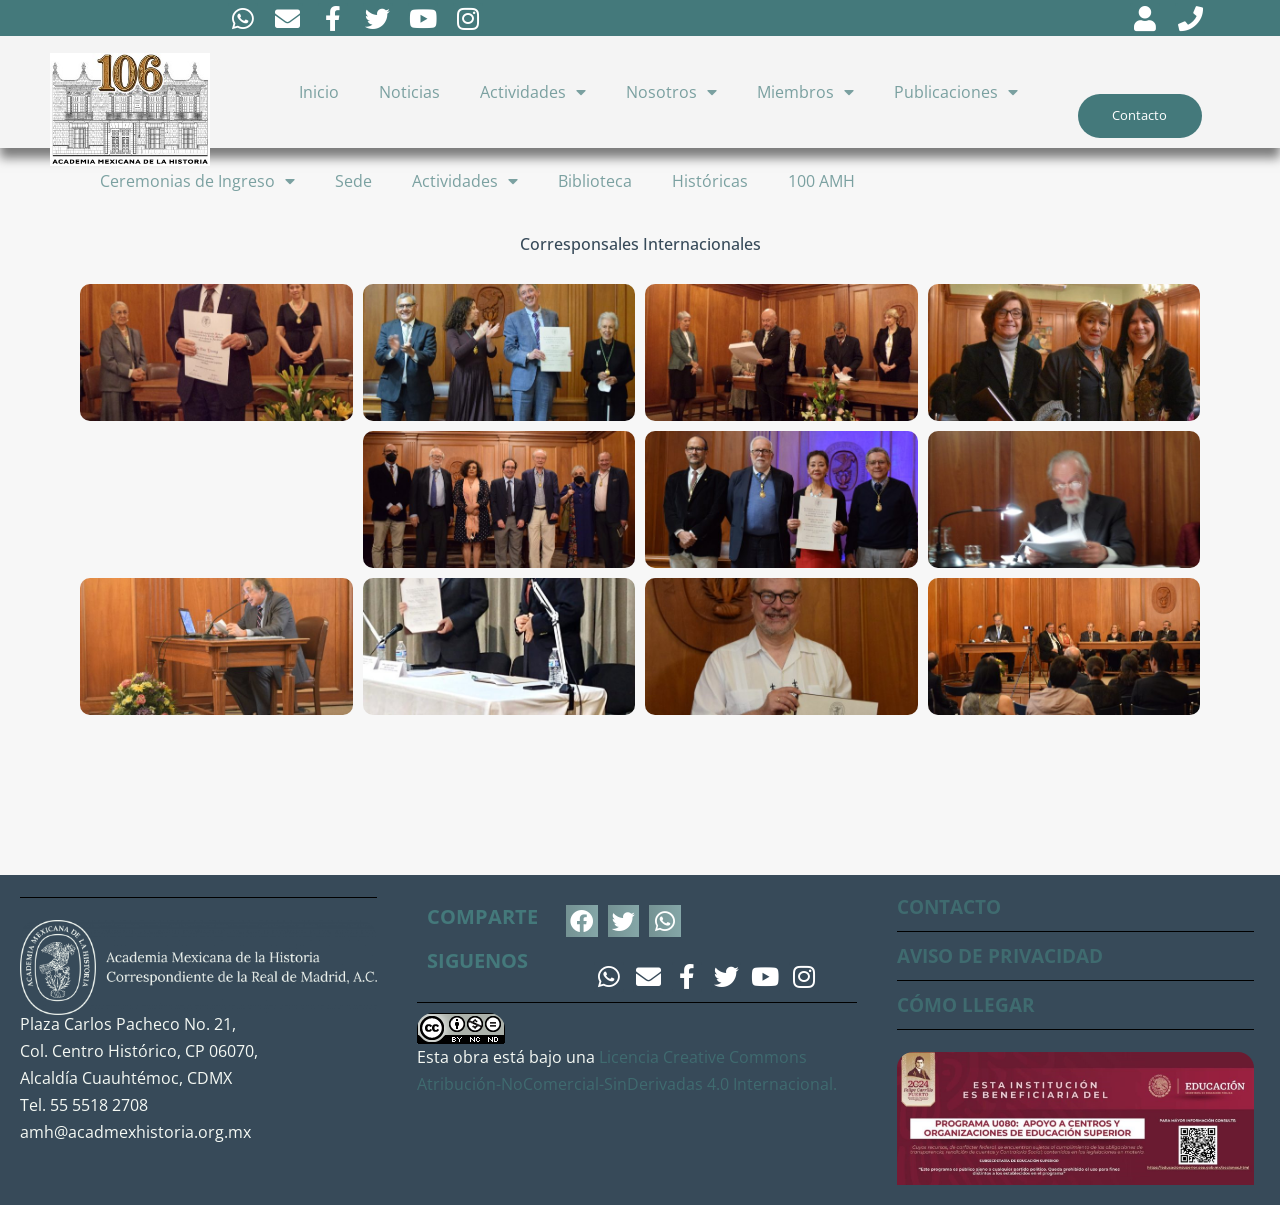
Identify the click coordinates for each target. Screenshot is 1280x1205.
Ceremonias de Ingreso (197, 184)
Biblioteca (595, 184)
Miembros (805, 94)
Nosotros (671, 94)
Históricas (710, 184)
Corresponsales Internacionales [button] (640, 247)
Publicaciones (956, 94)
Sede (353, 184)
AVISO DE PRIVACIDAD (1007, 956)
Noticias (409, 94)
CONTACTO (953, 907)
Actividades (533, 94)
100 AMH (821, 184)
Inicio (319, 94)
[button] (582, 922)
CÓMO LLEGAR (968, 1005)
